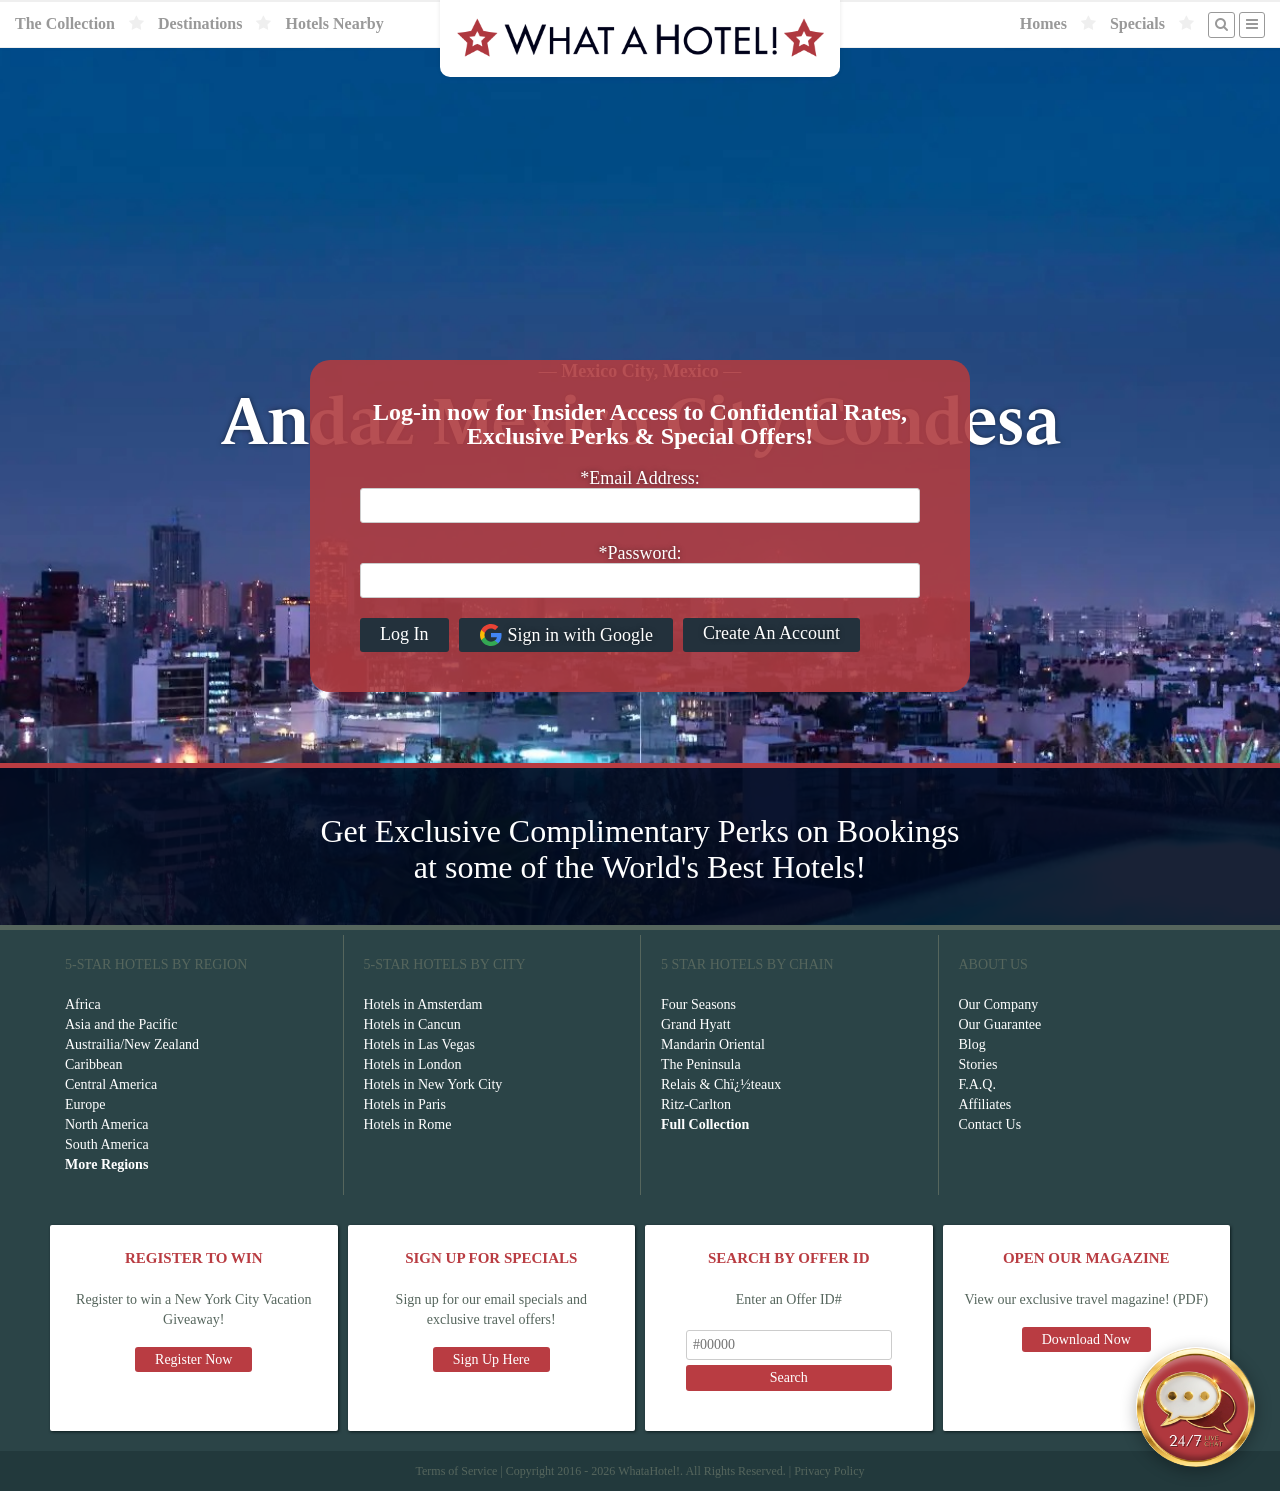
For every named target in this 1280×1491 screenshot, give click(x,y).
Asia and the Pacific (121, 1024)
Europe (85, 1104)
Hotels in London (413, 1064)
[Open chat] (1196, 1407)
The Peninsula (701, 1064)
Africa (83, 1004)
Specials (1137, 23)
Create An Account (771, 633)
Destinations (200, 23)
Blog (972, 1044)
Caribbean (94, 1064)
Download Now (1086, 1339)
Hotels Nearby (334, 23)
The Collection (65, 23)
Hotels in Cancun (412, 1024)
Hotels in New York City (433, 1084)
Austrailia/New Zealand (132, 1044)
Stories (978, 1064)
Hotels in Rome (408, 1124)
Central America (111, 1084)
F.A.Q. (977, 1084)
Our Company (999, 1004)
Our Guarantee (1000, 1024)
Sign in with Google (566, 635)
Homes (1043, 23)
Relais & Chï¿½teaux (721, 1084)
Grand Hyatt (696, 1024)
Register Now (193, 1359)
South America (107, 1144)
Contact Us (990, 1124)
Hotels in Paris (405, 1104)
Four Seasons (698, 1004)
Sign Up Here (491, 1359)
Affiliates (985, 1104)
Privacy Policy (829, 1471)
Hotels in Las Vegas (419, 1044)
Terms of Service (456, 1471)
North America (107, 1124)
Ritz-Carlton (696, 1104)
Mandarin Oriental (713, 1044)
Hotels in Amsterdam (423, 1004)
